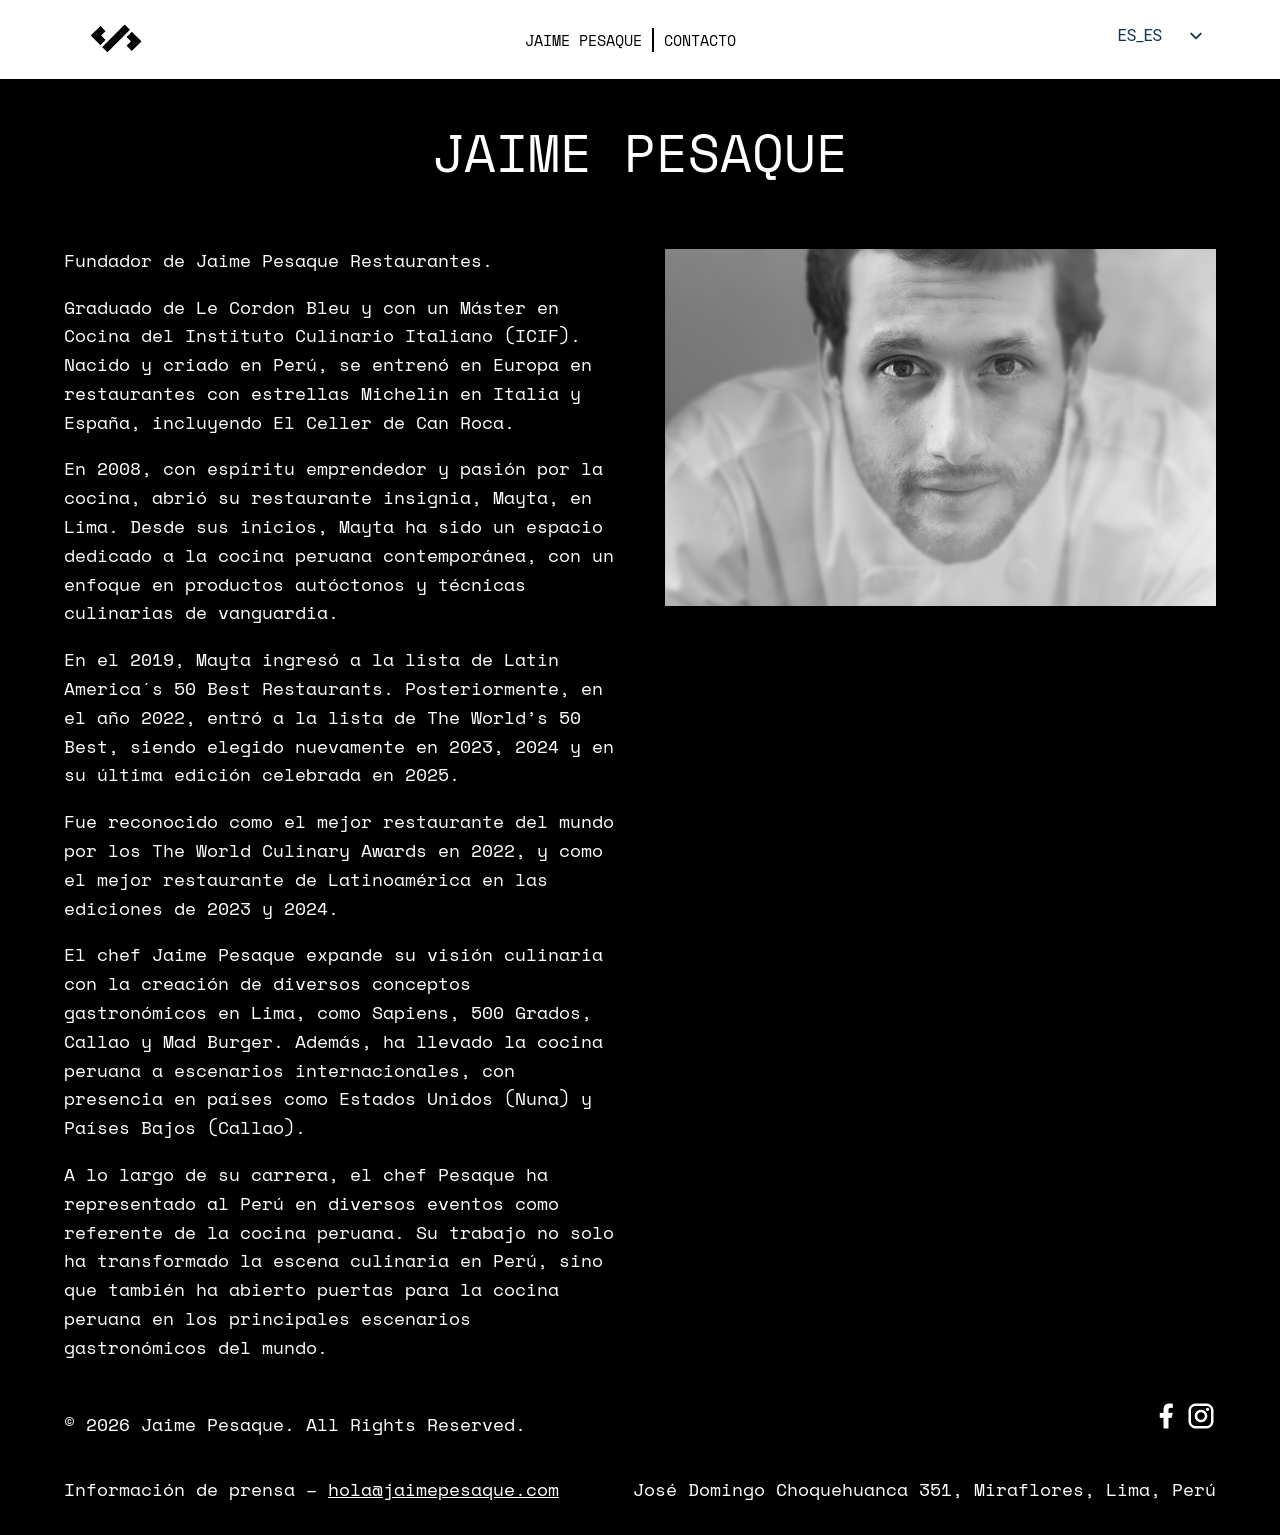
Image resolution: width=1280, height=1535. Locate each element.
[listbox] (1155, 35)
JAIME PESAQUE (583, 40)
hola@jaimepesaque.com (443, 1489)
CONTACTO (700, 40)
